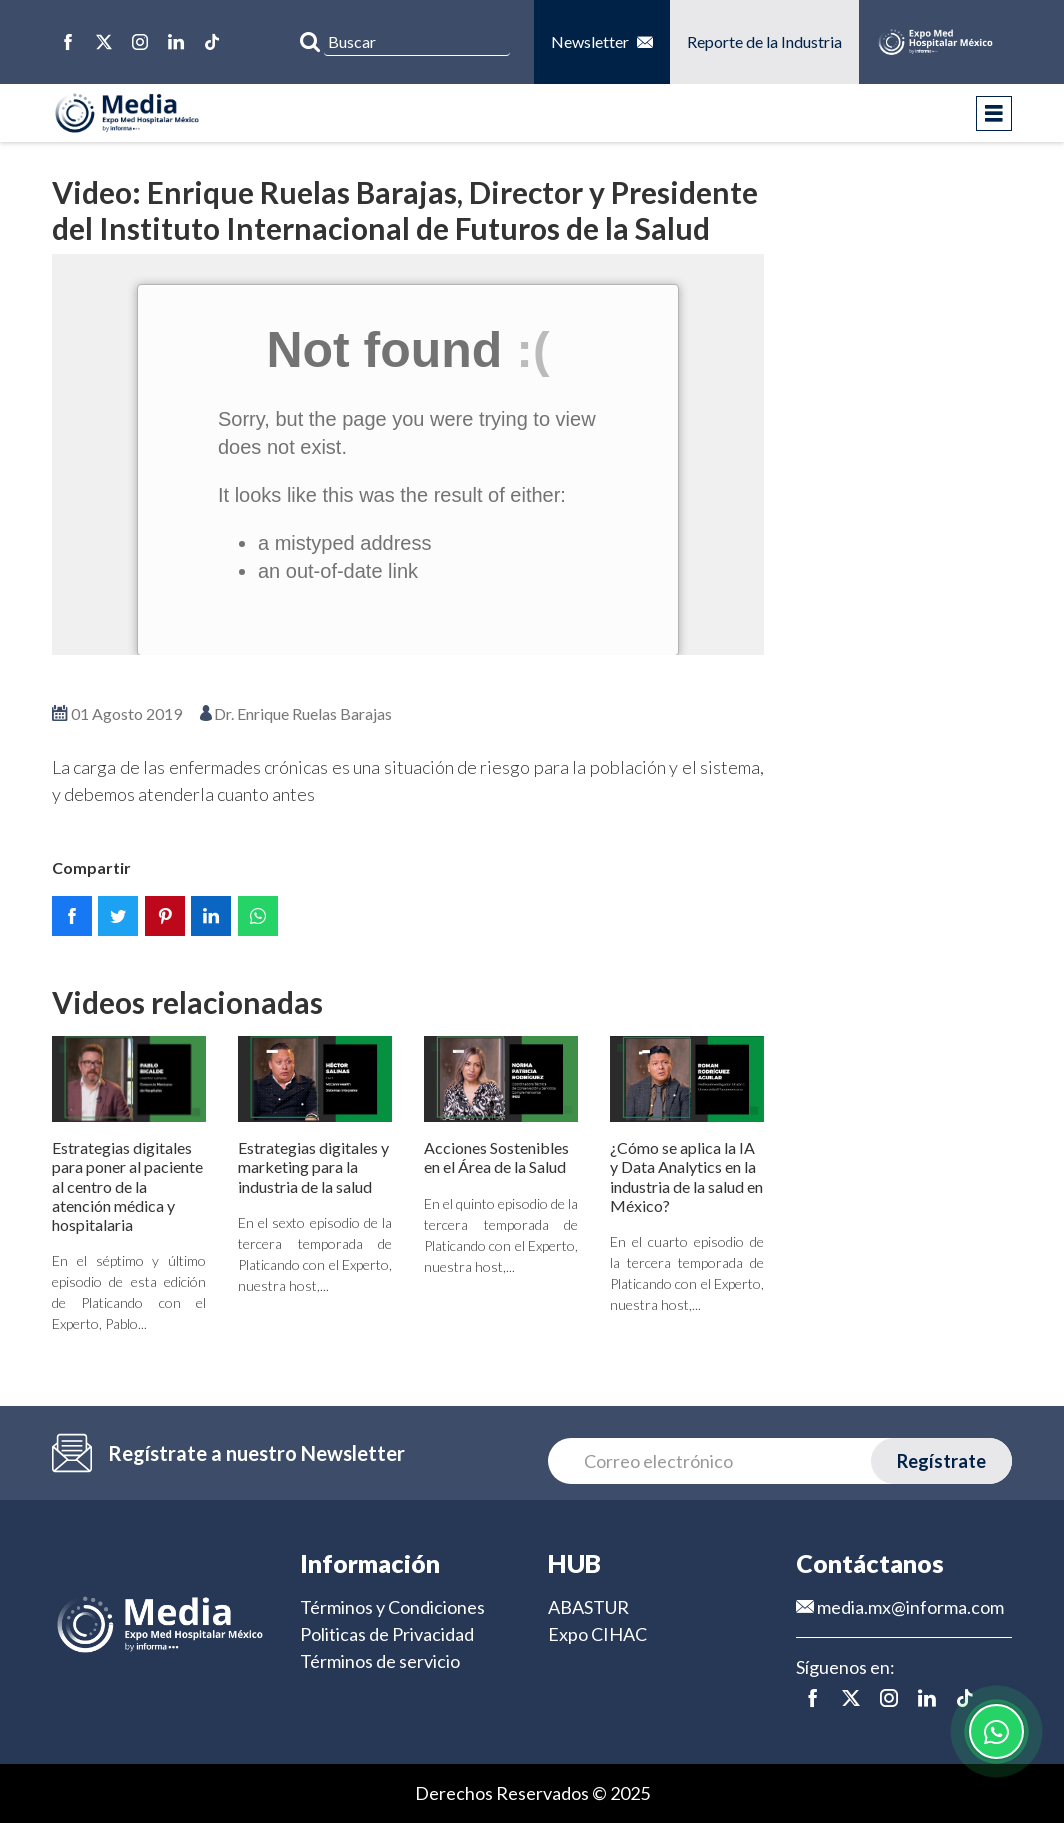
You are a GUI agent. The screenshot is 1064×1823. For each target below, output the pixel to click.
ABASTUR (588, 1607)
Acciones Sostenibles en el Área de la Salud (496, 1157)
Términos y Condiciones (392, 1607)
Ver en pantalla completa (408, 683)
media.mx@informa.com (900, 1607)
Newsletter (602, 41)
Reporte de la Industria (764, 41)
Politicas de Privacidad (387, 1634)
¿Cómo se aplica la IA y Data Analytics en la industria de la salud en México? (686, 1176)
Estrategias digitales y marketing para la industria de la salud (313, 1166)
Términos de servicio (380, 1661)
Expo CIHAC (597, 1634)
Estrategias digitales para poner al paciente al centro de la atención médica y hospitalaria (127, 1186)
